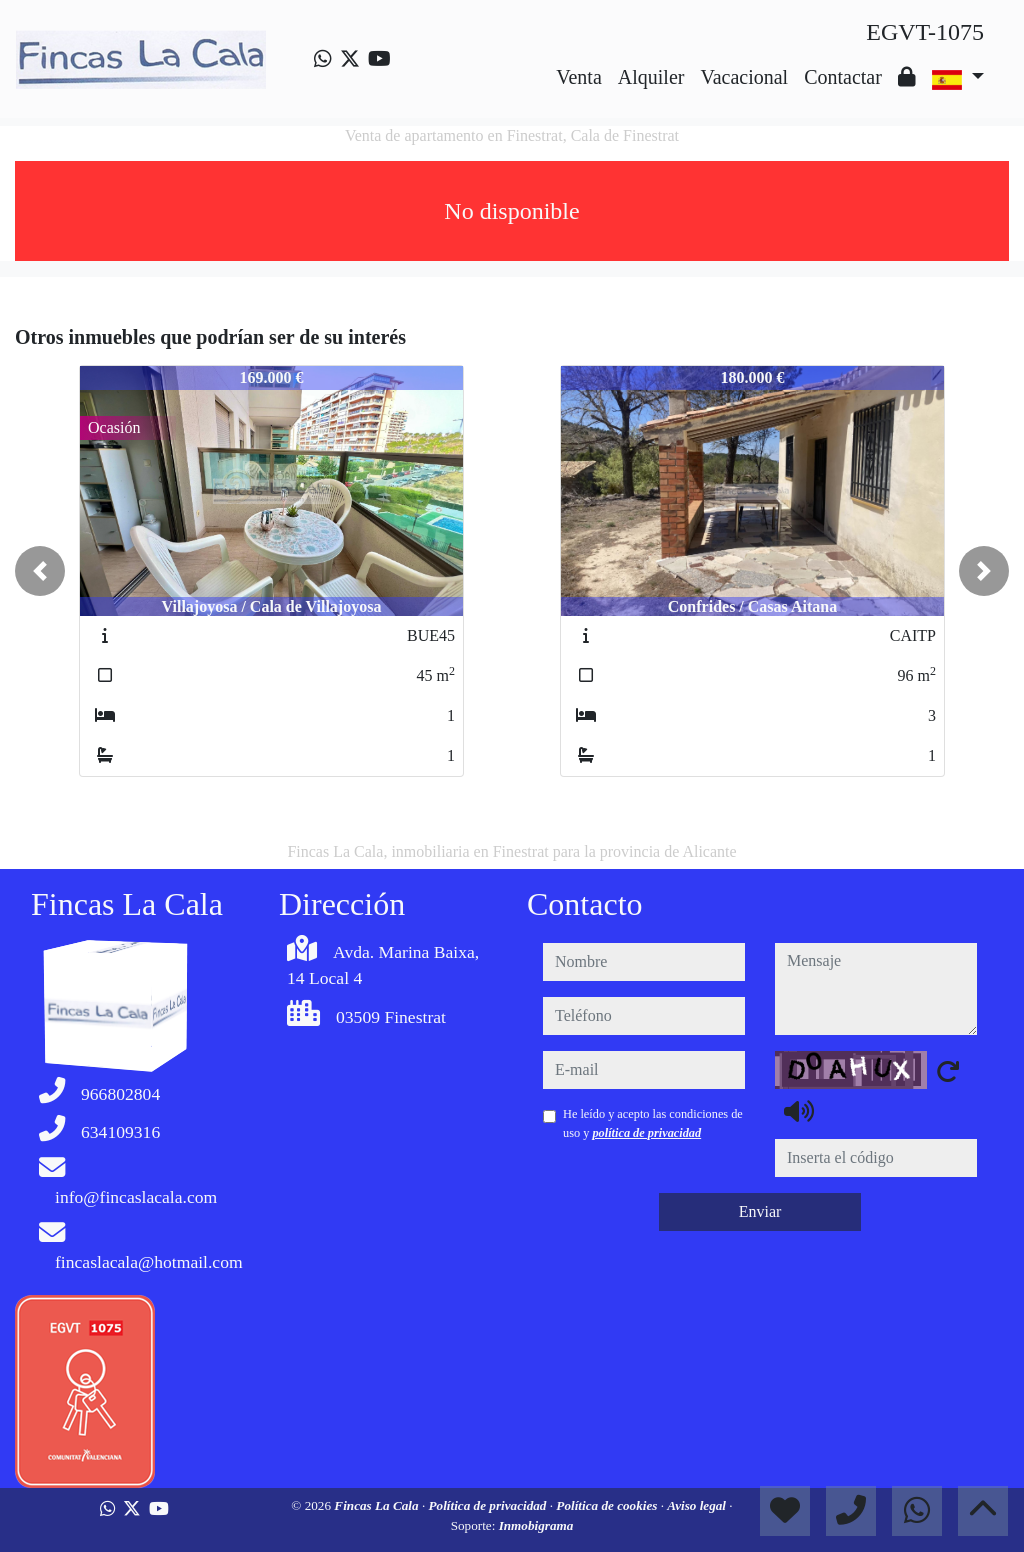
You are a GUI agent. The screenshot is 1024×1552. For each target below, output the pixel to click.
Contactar (843, 77)
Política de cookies (608, 1505)
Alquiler (651, 77)
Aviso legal (698, 1505)
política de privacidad (646, 1133)
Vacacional (744, 77)
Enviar (760, 1211)
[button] (40, 571)
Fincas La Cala (378, 1505)
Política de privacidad (489, 1505)
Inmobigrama (536, 1525)
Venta (579, 77)
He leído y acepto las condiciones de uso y (653, 1123)
